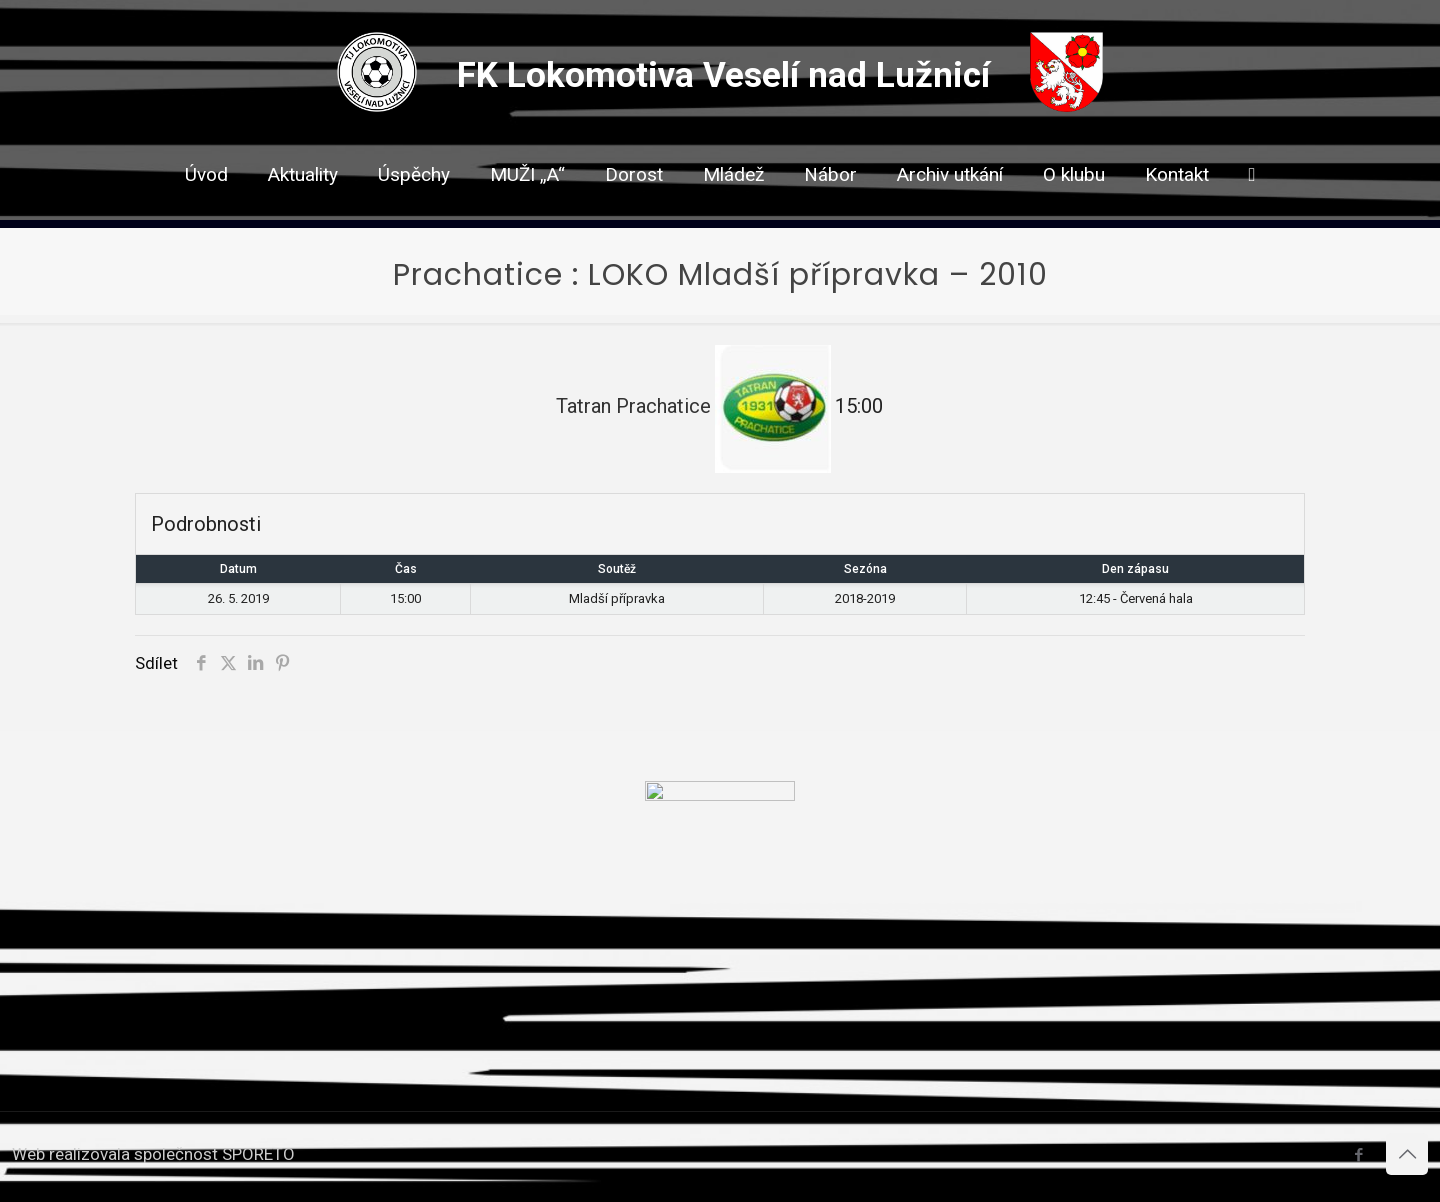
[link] (634, 210)
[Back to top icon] (1407, 1154)
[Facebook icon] (1358, 1155)
